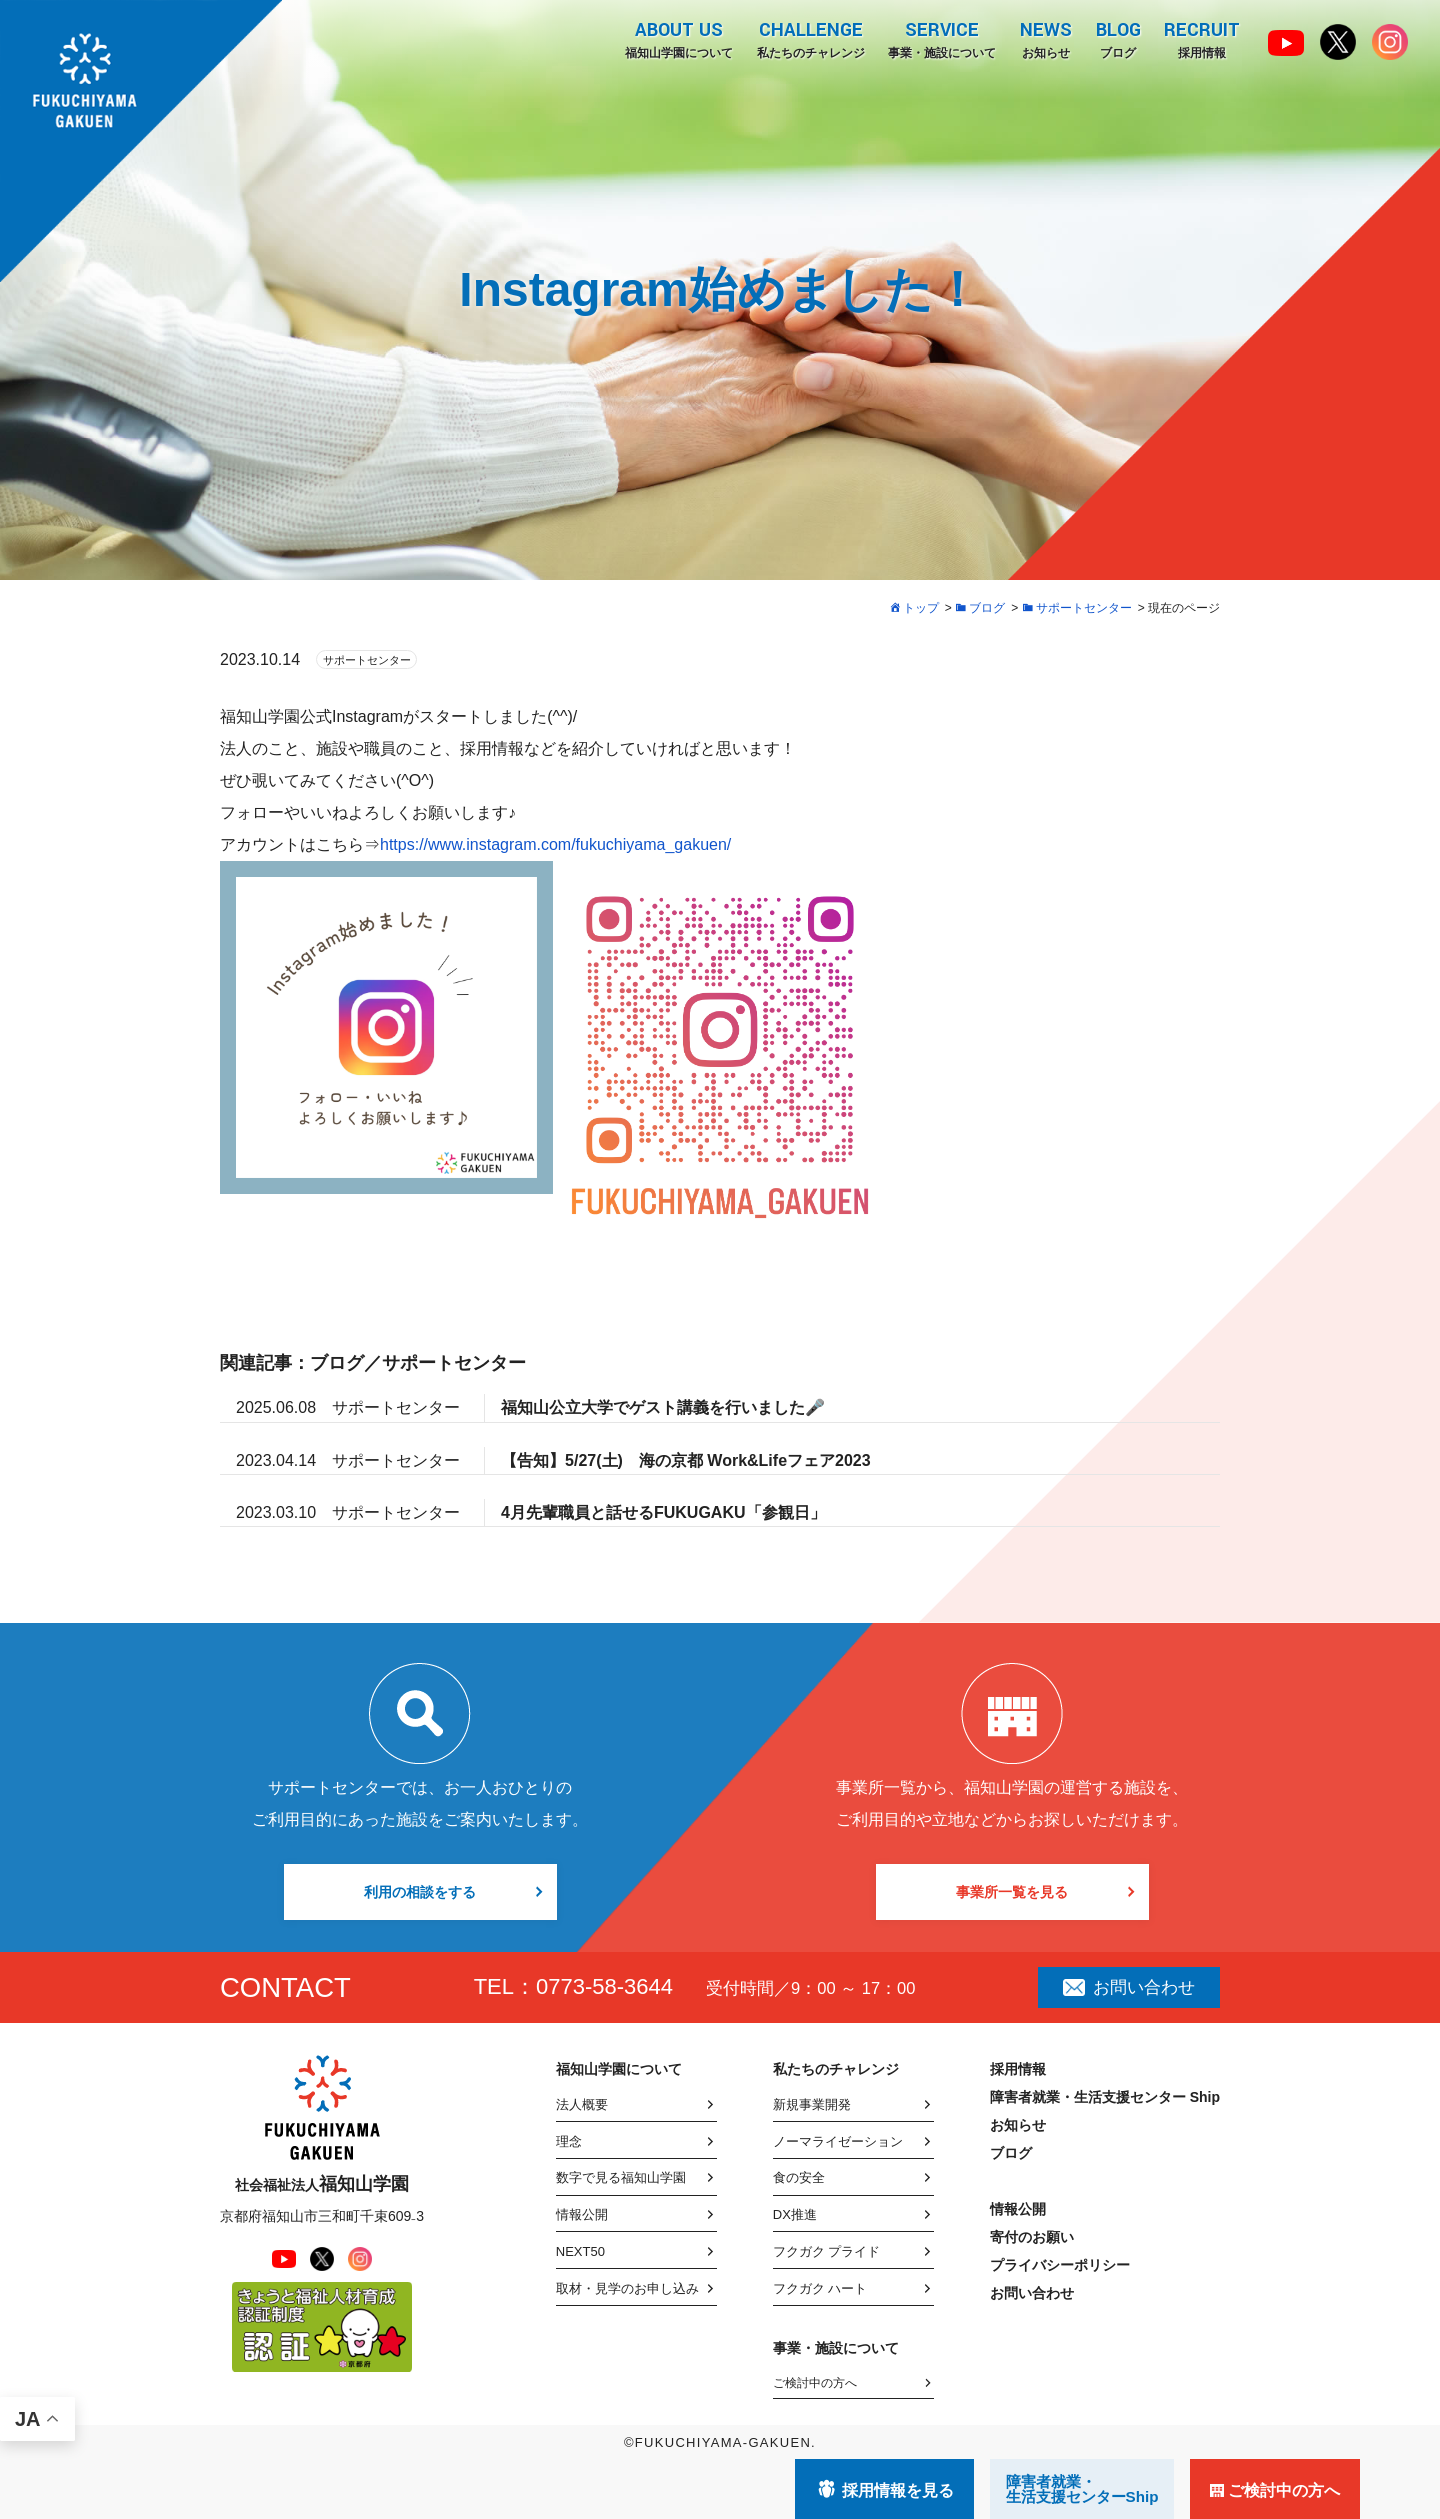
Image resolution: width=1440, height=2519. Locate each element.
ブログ (1117, 39)
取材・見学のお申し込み (627, 2288)
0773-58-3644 (604, 1986)
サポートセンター (367, 660)
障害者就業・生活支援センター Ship (1105, 2097)
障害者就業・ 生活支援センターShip (1082, 2489)
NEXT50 (580, 2251)
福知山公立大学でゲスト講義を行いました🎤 (663, 1407)
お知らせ (1045, 39)
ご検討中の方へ (815, 2383)
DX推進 (795, 2214)
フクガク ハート (820, 2288)
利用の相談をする (420, 1892)
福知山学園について (677, 39)
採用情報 (1202, 39)
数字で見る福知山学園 (621, 2177)
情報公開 (582, 2214)
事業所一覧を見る (1012, 1892)
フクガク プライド (827, 2251)
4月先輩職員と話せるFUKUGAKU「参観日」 (663, 1512)
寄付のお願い (1032, 2237)
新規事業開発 (812, 2104)
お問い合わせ (1129, 1987)
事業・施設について (941, 39)
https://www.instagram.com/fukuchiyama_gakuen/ (555, 844)
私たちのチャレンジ (809, 39)
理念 (569, 2141)
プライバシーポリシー (1060, 2265)
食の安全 (799, 2177)
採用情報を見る (898, 2490)
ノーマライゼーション (838, 2141)
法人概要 (582, 2104)
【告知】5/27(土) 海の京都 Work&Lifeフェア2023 (686, 1460)
